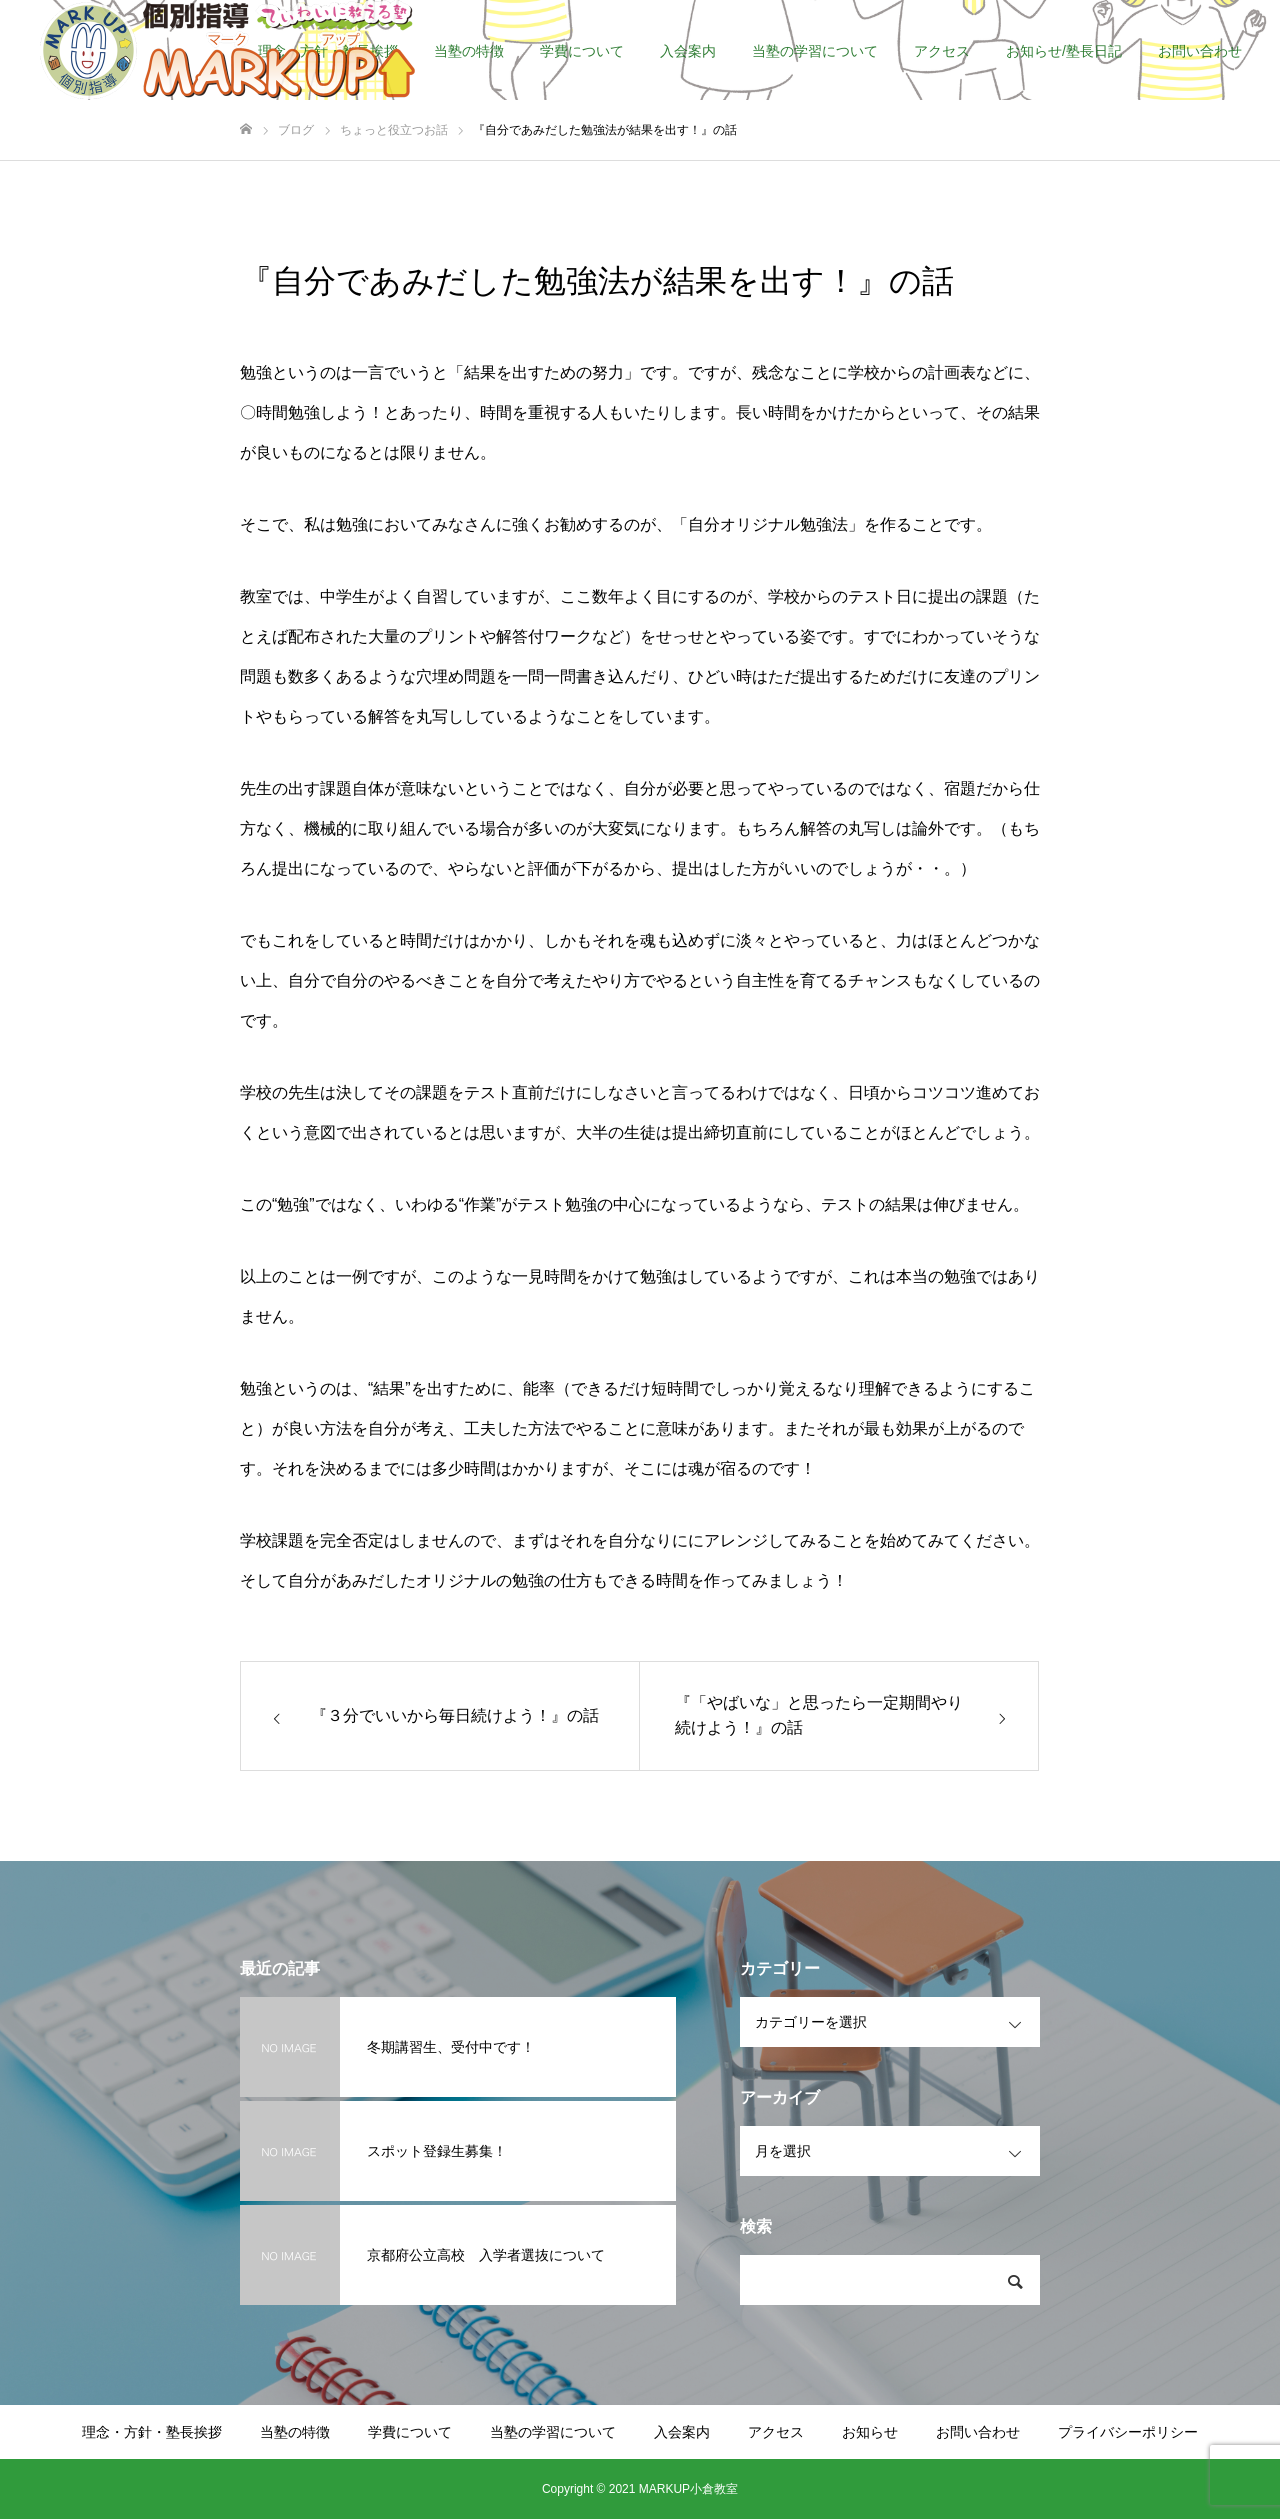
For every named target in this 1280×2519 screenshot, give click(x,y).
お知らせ (870, 2432)
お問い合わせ (1200, 51)
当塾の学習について (815, 51)
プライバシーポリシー (1128, 2432)
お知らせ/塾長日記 (1064, 51)
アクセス (942, 51)
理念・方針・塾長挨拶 (152, 2432)
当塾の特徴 (469, 51)
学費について (582, 51)
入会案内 (688, 51)
